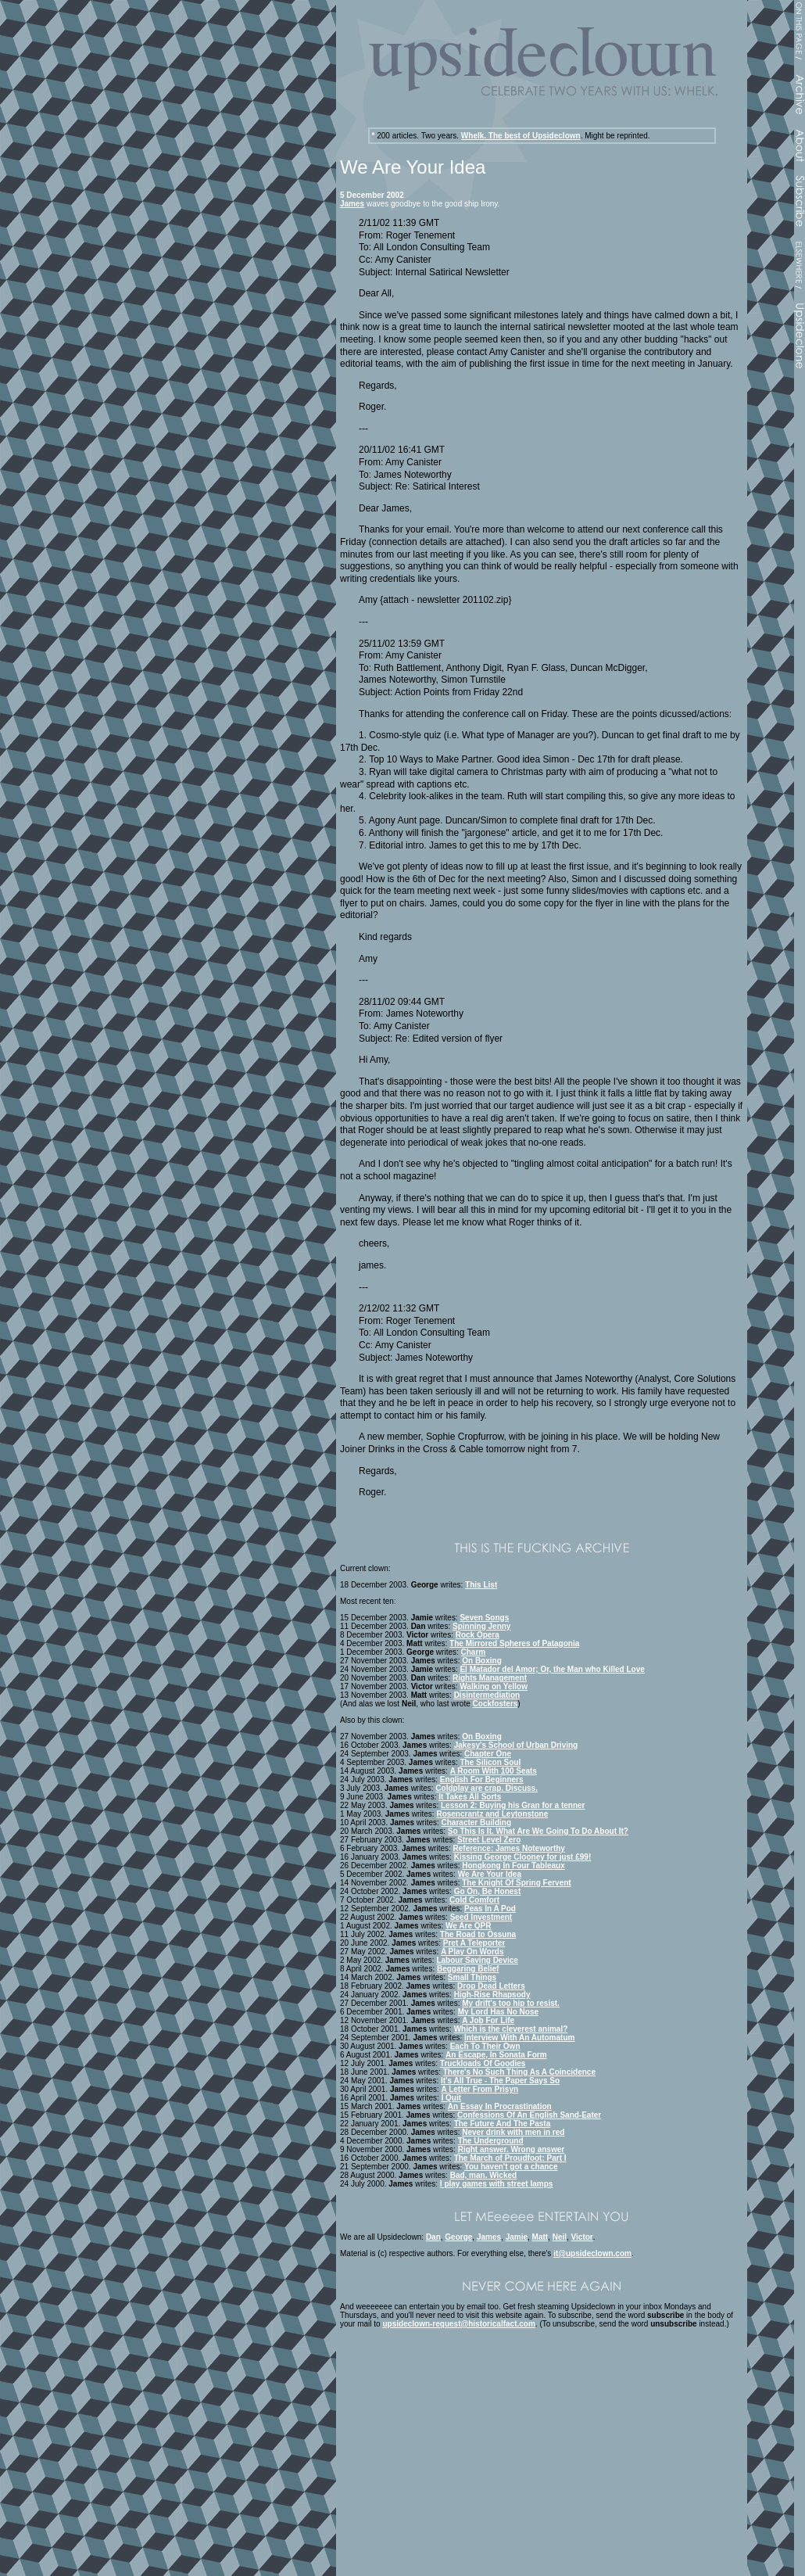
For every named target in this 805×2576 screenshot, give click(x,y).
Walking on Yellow (494, 1686)
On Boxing (482, 1660)
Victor (582, 2237)
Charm (473, 1652)
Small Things (472, 1977)
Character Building (476, 1822)
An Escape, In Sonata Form (495, 2054)
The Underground (491, 2141)
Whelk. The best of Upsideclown (521, 135)
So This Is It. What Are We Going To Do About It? (538, 1831)
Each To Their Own (485, 2046)
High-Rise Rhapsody (492, 1994)
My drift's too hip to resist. (511, 2003)
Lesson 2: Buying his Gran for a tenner (513, 1805)
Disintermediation (487, 1695)
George (458, 2237)
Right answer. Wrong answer (511, 2149)
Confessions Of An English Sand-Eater (529, 2115)
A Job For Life (488, 2020)
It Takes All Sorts (469, 1796)
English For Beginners (482, 1779)
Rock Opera (477, 1635)
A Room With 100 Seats (493, 1771)
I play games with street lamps (496, 2184)
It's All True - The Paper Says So (500, 2080)
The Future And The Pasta (502, 2123)
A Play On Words (472, 1951)
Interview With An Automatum (519, 2037)
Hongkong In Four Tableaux (513, 1865)
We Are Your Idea (489, 1874)
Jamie (517, 2237)
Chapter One (487, 1753)
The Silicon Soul (490, 1762)
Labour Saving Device (476, 1960)
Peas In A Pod (490, 1908)
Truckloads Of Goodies (482, 2063)
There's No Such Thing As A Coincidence (519, 2072)
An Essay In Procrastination (500, 2106)
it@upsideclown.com (592, 2253)
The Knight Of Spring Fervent (516, 1882)
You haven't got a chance (510, 2166)
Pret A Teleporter (474, 1943)
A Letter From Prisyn (480, 2089)
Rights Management (490, 1678)
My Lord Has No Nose (498, 2011)
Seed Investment (481, 1917)
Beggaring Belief (468, 1968)
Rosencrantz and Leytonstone (492, 1814)
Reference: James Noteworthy (509, 1848)
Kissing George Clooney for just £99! (523, 1857)
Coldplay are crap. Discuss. (486, 1788)
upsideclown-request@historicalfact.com (458, 2323)
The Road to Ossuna (478, 1934)
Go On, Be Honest (487, 1891)
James (352, 203)
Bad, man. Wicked (483, 2175)
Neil (560, 2237)
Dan (433, 2237)
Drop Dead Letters (491, 1986)
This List (481, 1584)
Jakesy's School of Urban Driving (516, 1745)
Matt (540, 2237)
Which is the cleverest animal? (511, 2029)
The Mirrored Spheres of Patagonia (514, 1643)
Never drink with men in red (513, 2132)
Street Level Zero (489, 1839)
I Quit (452, 2097)
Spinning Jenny (481, 1626)
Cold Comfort (474, 1900)
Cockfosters (495, 1703)
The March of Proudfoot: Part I (510, 2158)
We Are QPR (468, 1925)
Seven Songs (484, 1617)
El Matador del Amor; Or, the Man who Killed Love (552, 1669)
